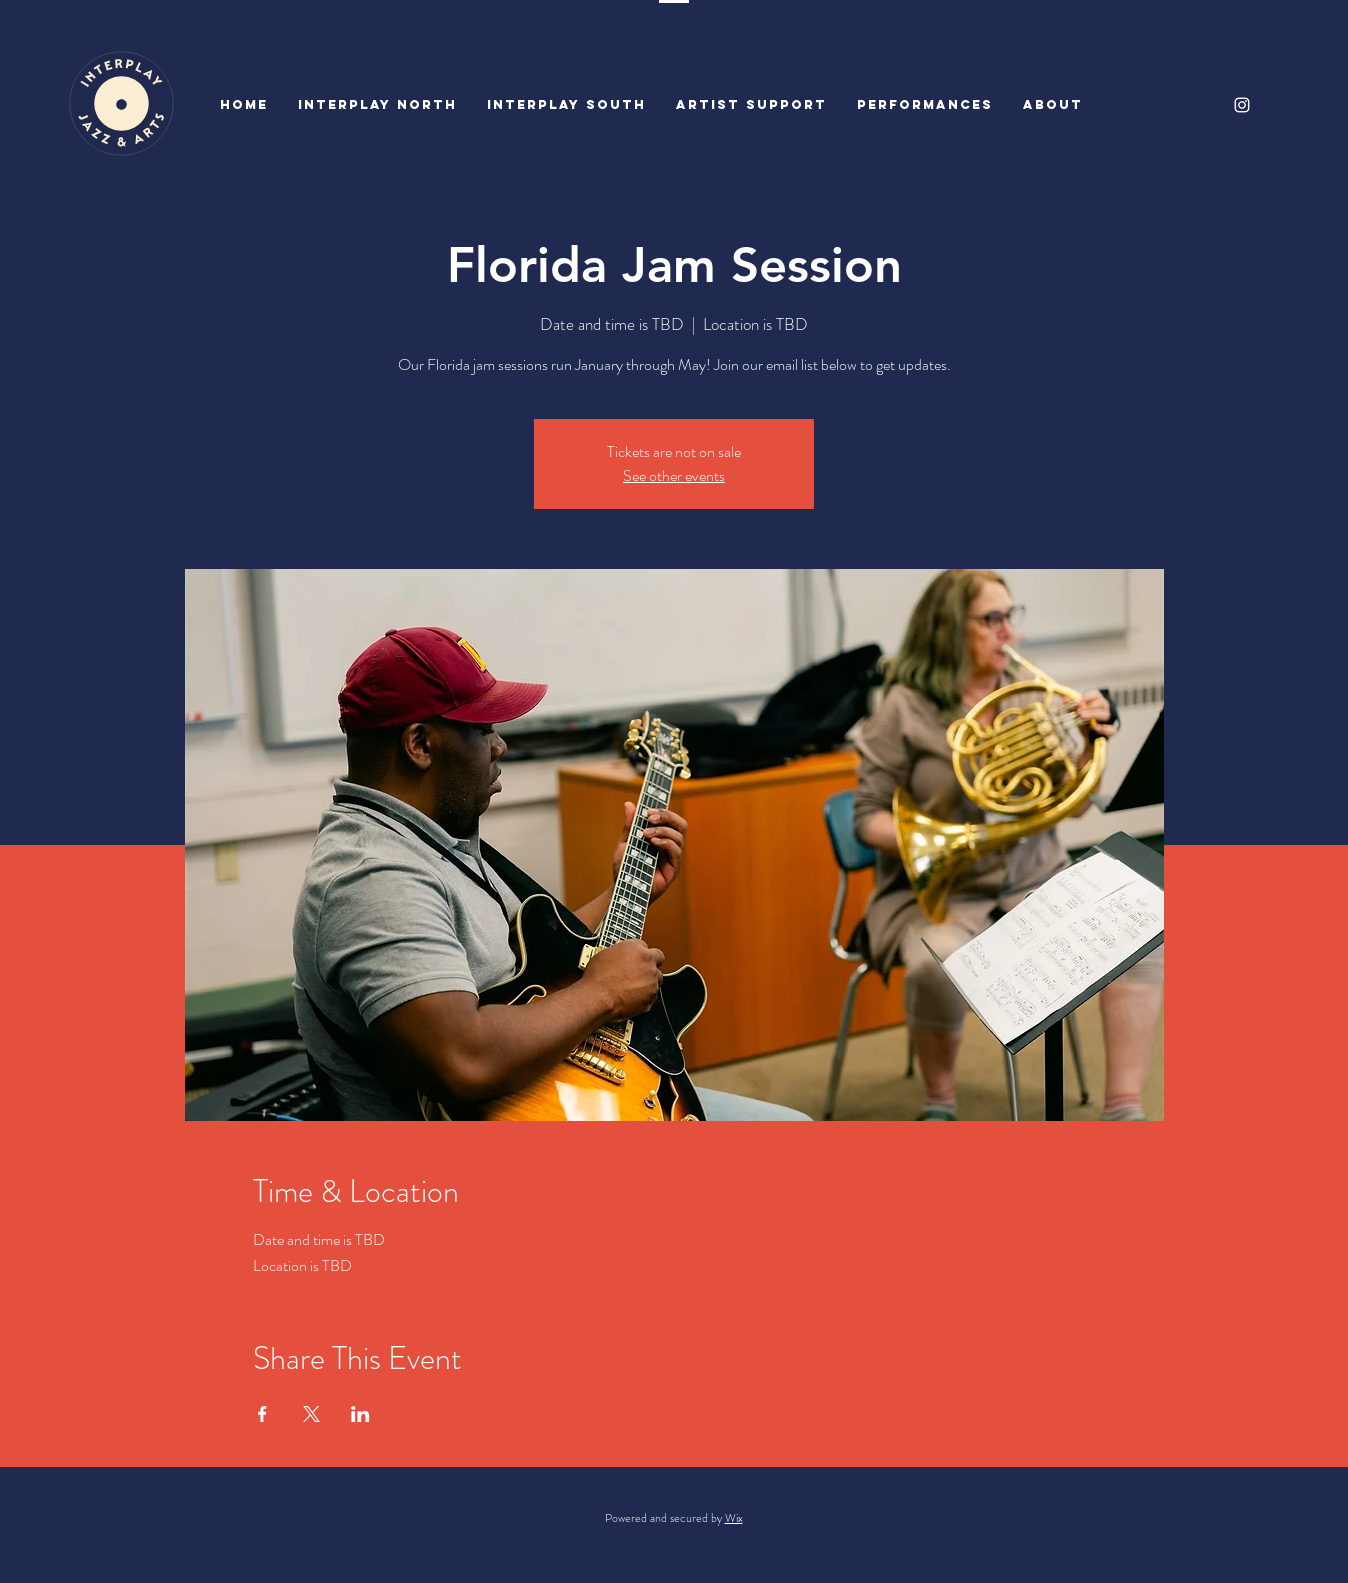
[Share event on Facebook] (262, 1414)
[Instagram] (1242, 105)
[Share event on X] (311, 1414)
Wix (734, 1518)
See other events (674, 475)
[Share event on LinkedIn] (360, 1414)
